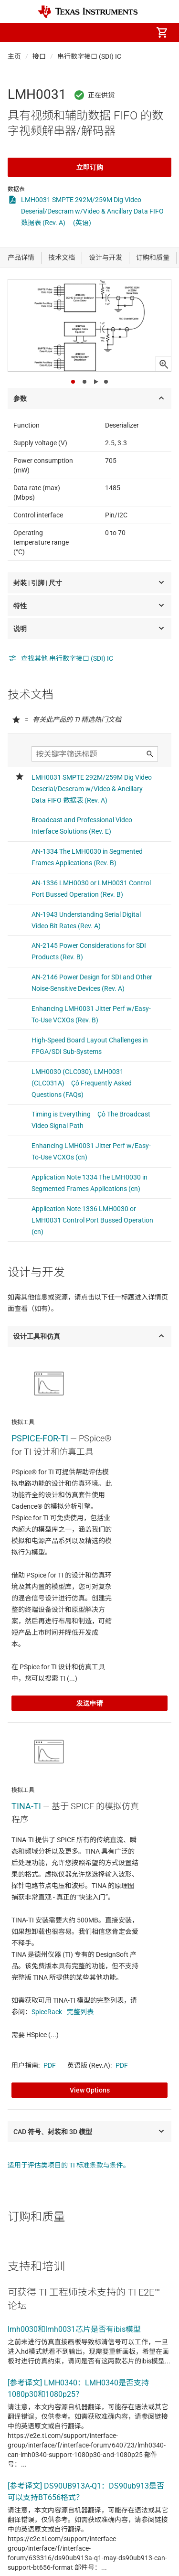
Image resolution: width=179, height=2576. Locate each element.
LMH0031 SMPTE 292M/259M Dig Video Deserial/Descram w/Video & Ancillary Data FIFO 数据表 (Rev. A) (92, 211)
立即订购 (89, 167)
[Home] (88, 11)
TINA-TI (26, 1806)
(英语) (82, 222)
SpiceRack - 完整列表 (63, 2012)
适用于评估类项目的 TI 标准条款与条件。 (69, 2165)
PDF (49, 2065)
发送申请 (89, 1703)
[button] (17, 32)
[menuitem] (81, 32)
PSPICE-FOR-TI (39, 1438)
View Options (90, 2090)
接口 (39, 56)
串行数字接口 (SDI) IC (89, 56)
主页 (14, 56)
